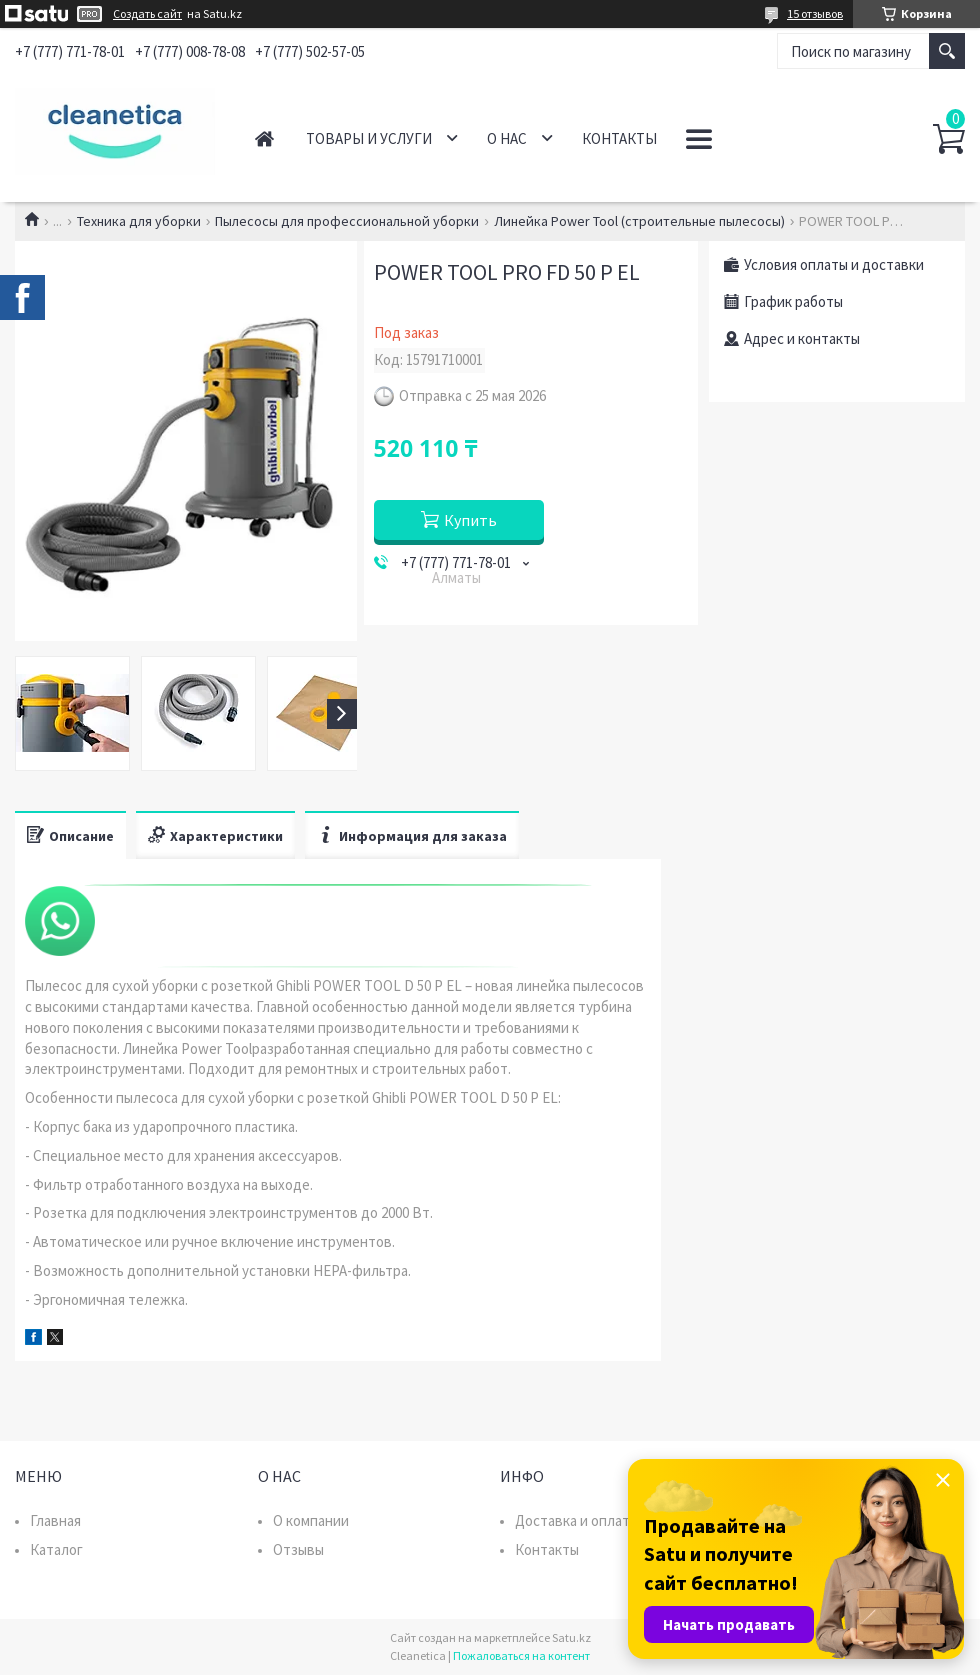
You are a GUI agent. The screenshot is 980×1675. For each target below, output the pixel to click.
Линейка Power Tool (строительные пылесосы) (639, 221)
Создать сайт (147, 14)
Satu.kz (571, 1637)
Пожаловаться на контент (521, 1655)
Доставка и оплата (576, 1520)
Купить (470, 520)
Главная (264, 138)
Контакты (619, 138)
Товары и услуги (369, 138)
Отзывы (298, 1549)
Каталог (56, 1549)
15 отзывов (815, 13)
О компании (311, 1520)
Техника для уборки (139, 221)
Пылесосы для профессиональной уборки (347, 221)
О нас (507, 138)
